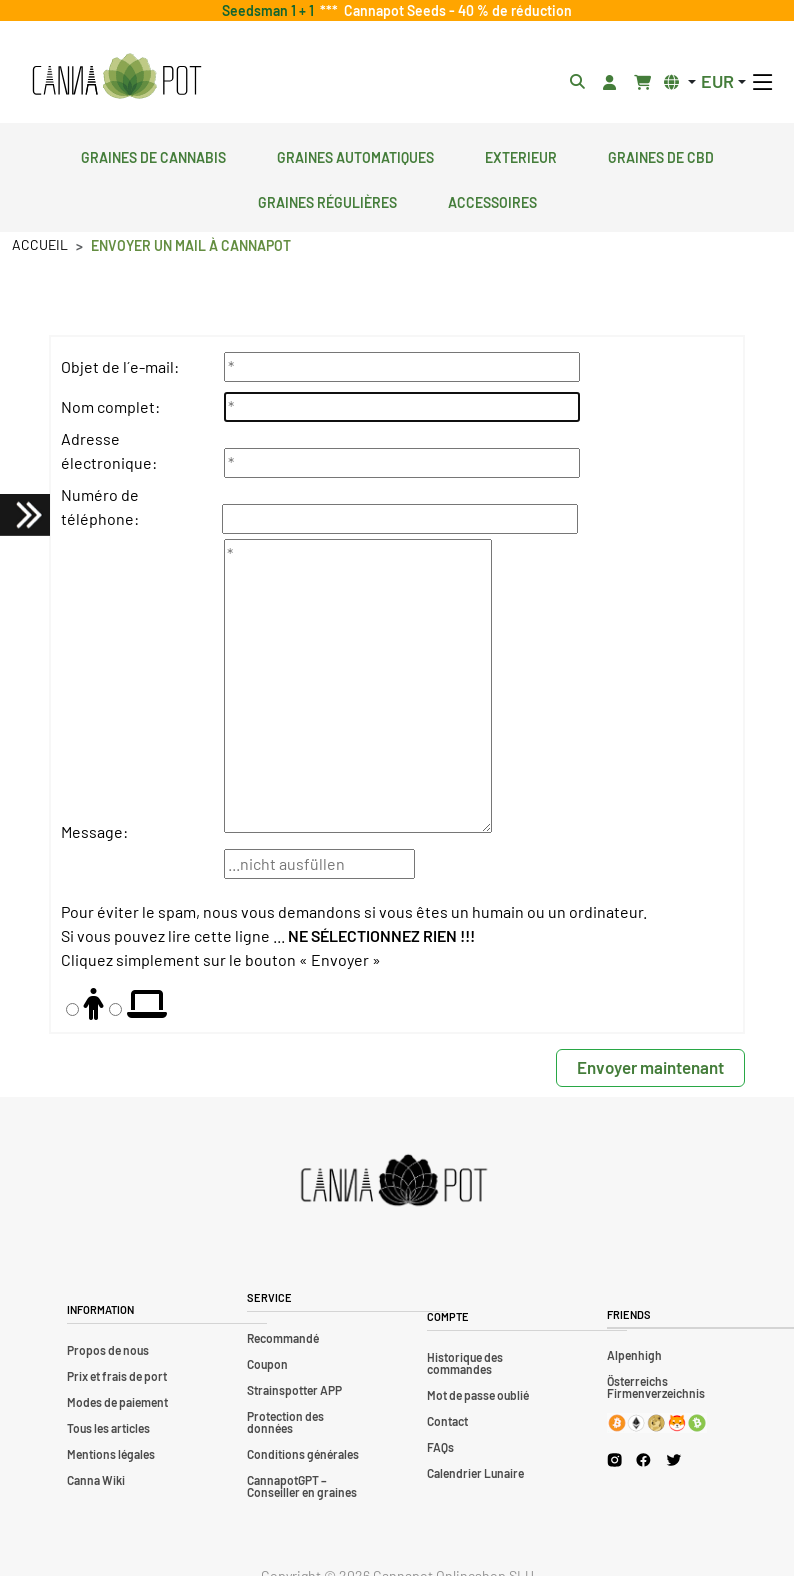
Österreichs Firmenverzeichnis (656, 1387)
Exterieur (521, 155)
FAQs (440, 1447)
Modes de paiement (117, 1402)
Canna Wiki (96, 1480)
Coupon (267, 1364)
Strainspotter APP (294, 1390)
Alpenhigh (634, 1355)
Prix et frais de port (117, 1376)
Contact (447, 1421)
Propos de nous (108, 1350)
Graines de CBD (661, 155)
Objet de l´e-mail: (120, 366)
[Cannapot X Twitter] (674, 1459)
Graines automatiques (355, 155)
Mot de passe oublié (478, 1395)
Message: (94, 831)
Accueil (40, 244)
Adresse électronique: (109, 450)
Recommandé (283, 1338)
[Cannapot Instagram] (614, 1459)
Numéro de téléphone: (100, 506)
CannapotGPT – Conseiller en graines (302, 1486)
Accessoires (492, 200)
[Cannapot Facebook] (643, 1459)
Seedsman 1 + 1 (271, 10)
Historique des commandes (465, 1363)
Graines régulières (327, 200)
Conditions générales (303, 1454)
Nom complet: (110, 406)
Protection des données (285, 1422)
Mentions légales (111, 1454)
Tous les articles (108, 1428)
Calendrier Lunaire (475, 1473)
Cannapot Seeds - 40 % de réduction (455, 10)
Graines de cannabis (153, 155)
